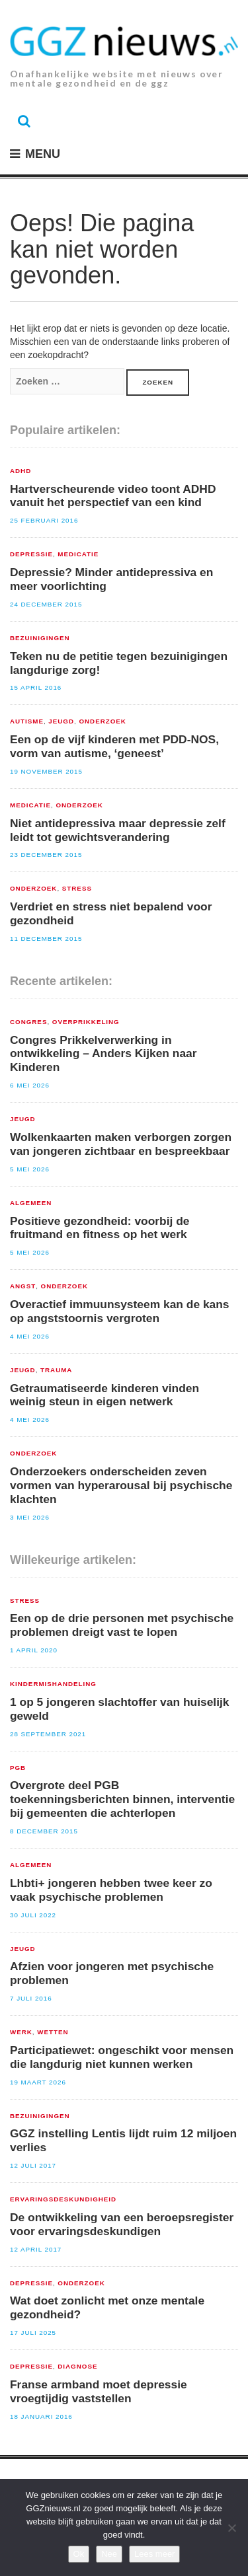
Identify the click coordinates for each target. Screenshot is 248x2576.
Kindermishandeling (53, 1684)
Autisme (27, 721)
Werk (21, 2032)
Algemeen (31, 1203)
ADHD (20, 471)
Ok (79, 2554)
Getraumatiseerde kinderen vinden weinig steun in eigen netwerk (104, 1395)
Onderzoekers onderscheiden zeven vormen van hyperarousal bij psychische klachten (121, 1485)
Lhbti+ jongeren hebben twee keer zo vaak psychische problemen (111, 1889)
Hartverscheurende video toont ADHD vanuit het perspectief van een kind (113, 495)
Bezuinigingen (40, 638)
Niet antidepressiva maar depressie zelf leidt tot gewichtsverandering (118, 830)
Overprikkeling (86, 1022)
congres (28, 1022)
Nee (109, 2554)
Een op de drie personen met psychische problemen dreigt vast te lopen (121, 1624)
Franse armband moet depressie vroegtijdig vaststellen (98, 2391)
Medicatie (78, 554)
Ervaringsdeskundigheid (63, 2199)
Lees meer (154, 2554)
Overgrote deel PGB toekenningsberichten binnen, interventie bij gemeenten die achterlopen (122, 1799)
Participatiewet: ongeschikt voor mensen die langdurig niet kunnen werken (121, 2057)
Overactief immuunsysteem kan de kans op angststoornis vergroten (119, 1311)
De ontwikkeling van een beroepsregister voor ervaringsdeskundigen (121, 2224)
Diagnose (77, 2366)
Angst (23, 1286)
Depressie (31, 554)
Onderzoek (102, 721)
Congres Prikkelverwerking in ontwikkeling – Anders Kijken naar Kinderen (103, 1053)
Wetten (52, 2032)
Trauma (56, 1370)
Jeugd (61, 721)
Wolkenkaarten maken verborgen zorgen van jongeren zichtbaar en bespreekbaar (120, 1144)
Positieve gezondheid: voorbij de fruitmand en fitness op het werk (100, 1227)
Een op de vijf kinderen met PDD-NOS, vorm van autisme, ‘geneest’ (114, 746)
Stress (77, 888)
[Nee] (231, 2527)
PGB (18, 1768)
